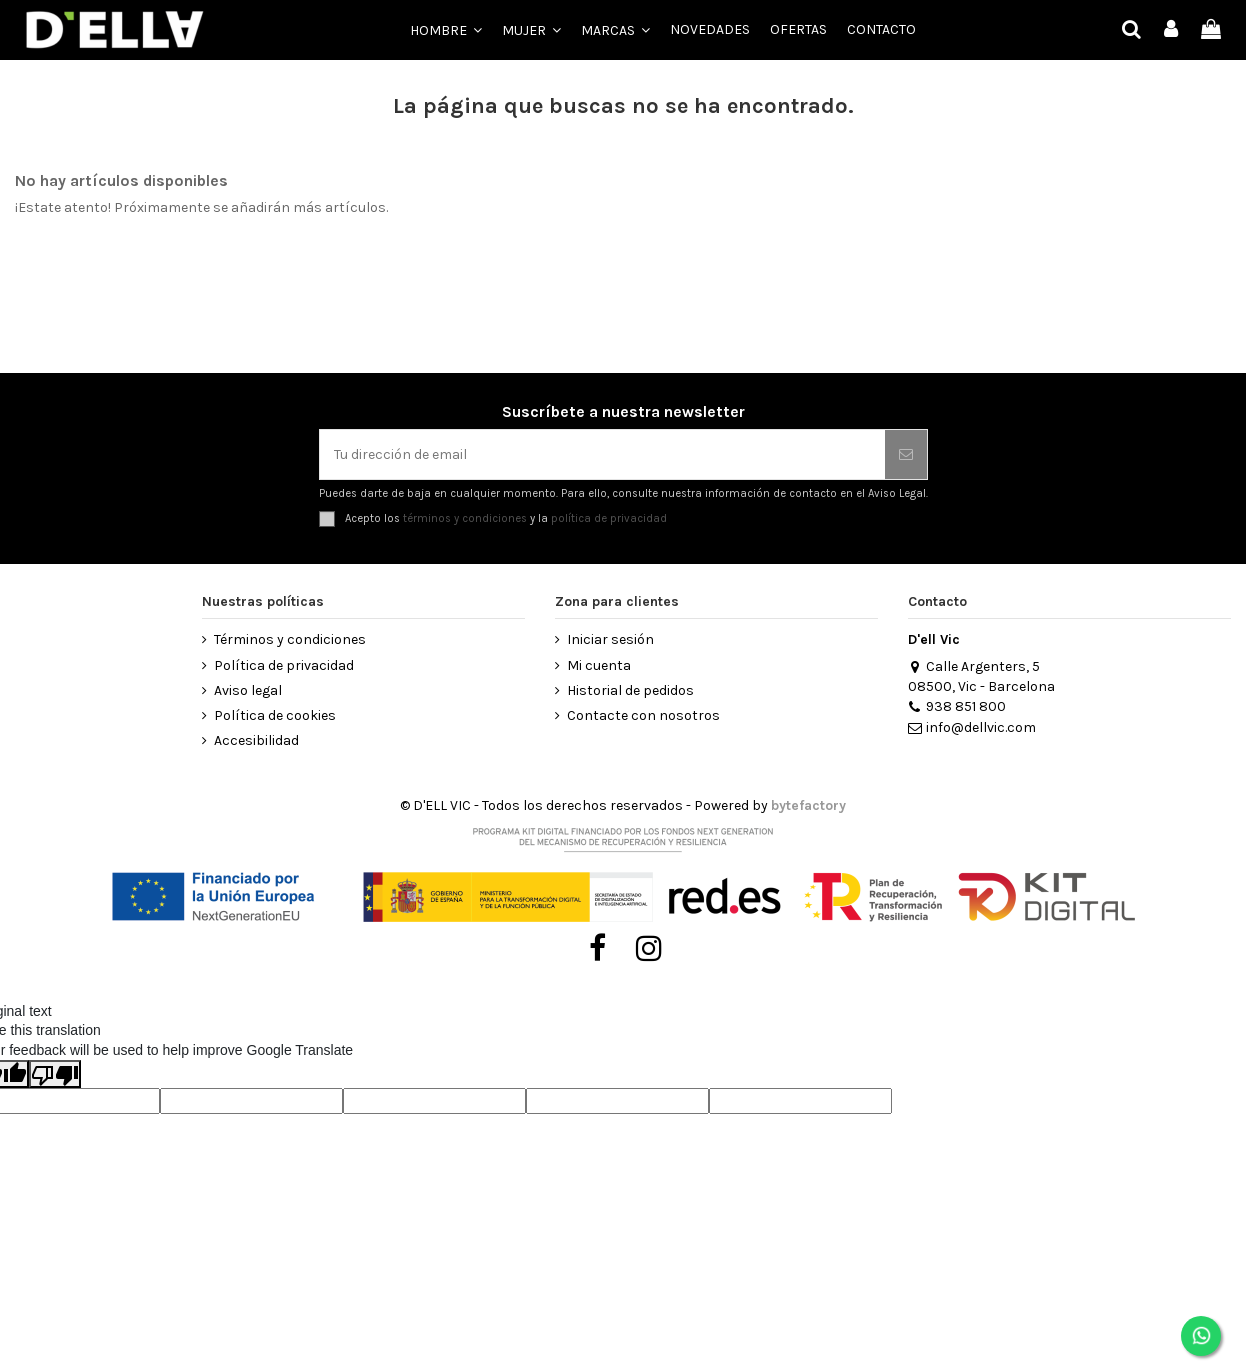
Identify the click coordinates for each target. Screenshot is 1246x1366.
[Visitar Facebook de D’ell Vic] (597, 949)
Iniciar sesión (610, 639)
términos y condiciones (465, 518)
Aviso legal (248, 690)
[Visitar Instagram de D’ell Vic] (649, 949)
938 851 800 (957, 706)
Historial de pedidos (630, 690)
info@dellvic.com (972, 727)
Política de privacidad (284, 665)
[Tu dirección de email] (602, 454)
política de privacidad (609, 518)
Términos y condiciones (290, 639)
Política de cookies (275, 715)
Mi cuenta (599, 665)
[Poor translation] (55, 1074)
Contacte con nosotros (643, 715)
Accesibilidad (256, 740)
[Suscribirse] (906, 454)
